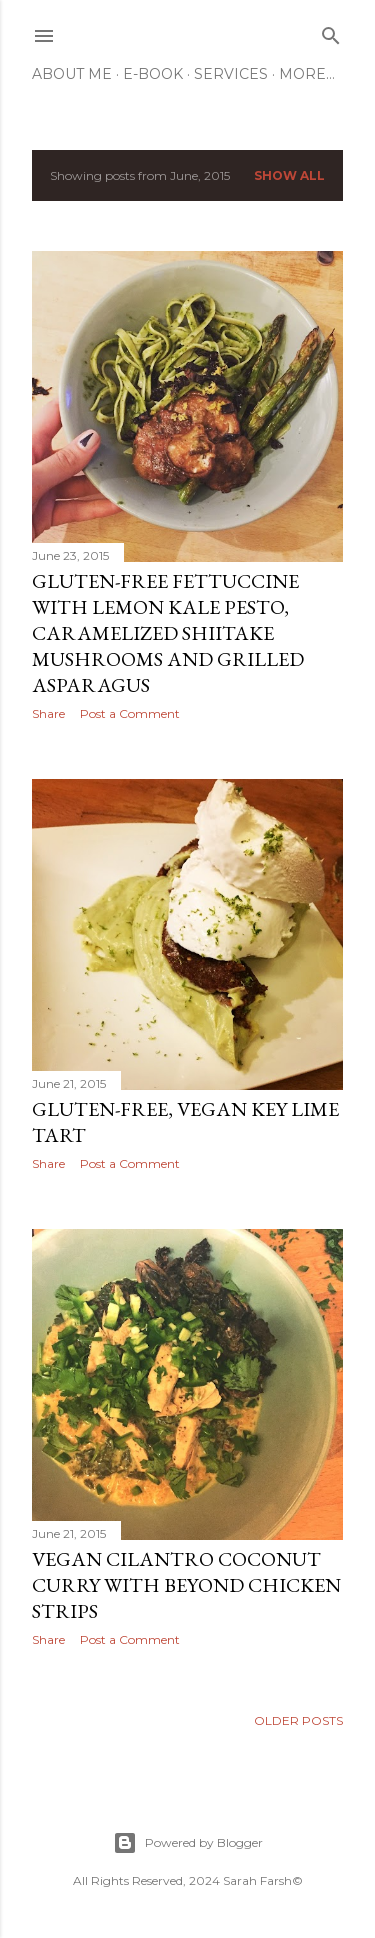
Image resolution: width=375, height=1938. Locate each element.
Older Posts (298, 1720)
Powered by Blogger (188, 1843)
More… (307, 74)
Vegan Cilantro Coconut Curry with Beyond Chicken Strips (186, 1585)
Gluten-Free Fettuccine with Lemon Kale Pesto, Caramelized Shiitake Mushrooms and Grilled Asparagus (168, 633)
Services (231, 74)
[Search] (331, 31)
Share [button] (48, 713)
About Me (72, 74)
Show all (289, 175)
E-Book (153, 74)
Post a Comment (130, 713)
